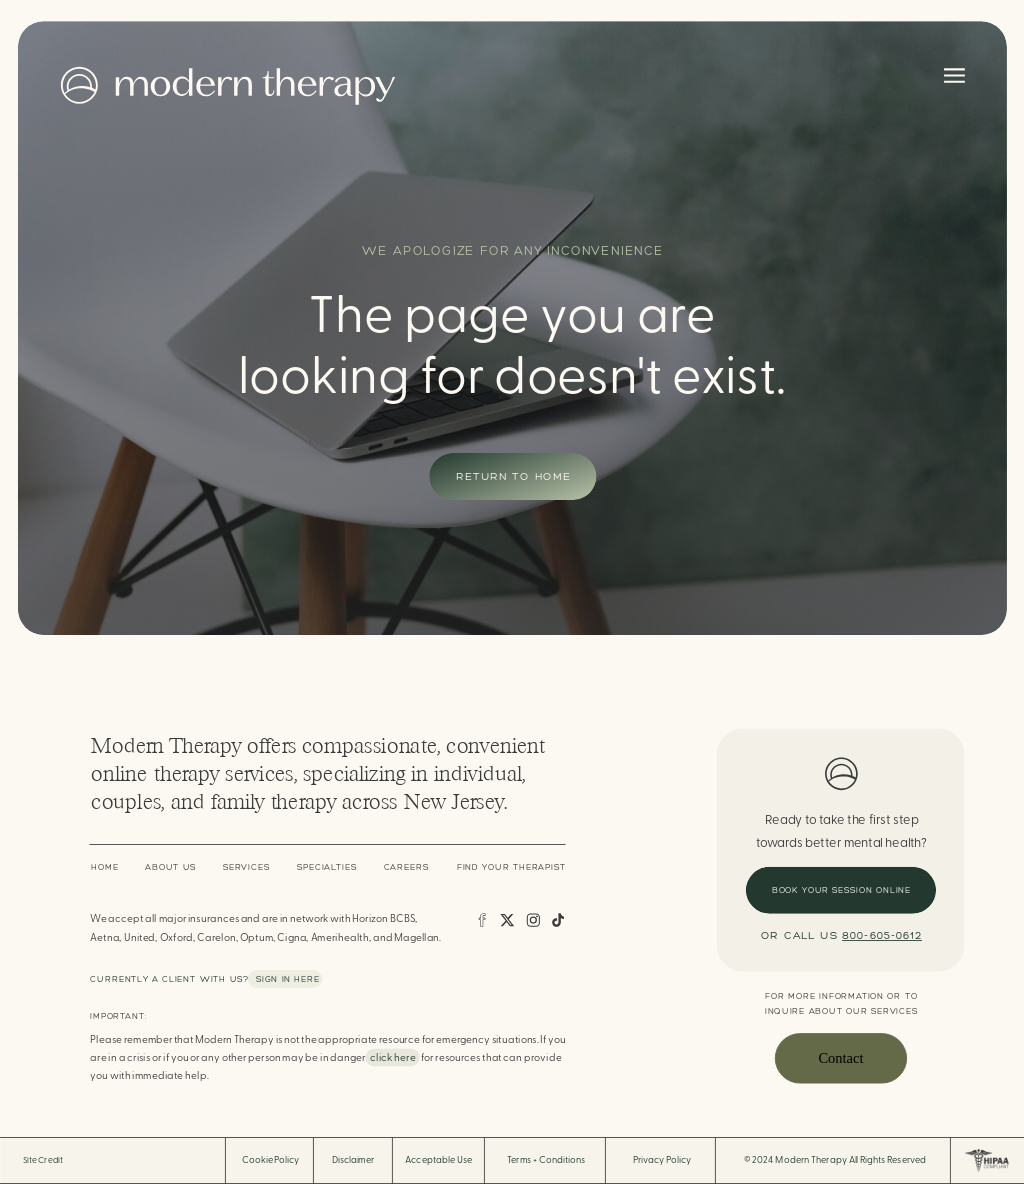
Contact (840, 1058)
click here (392, 1058)
